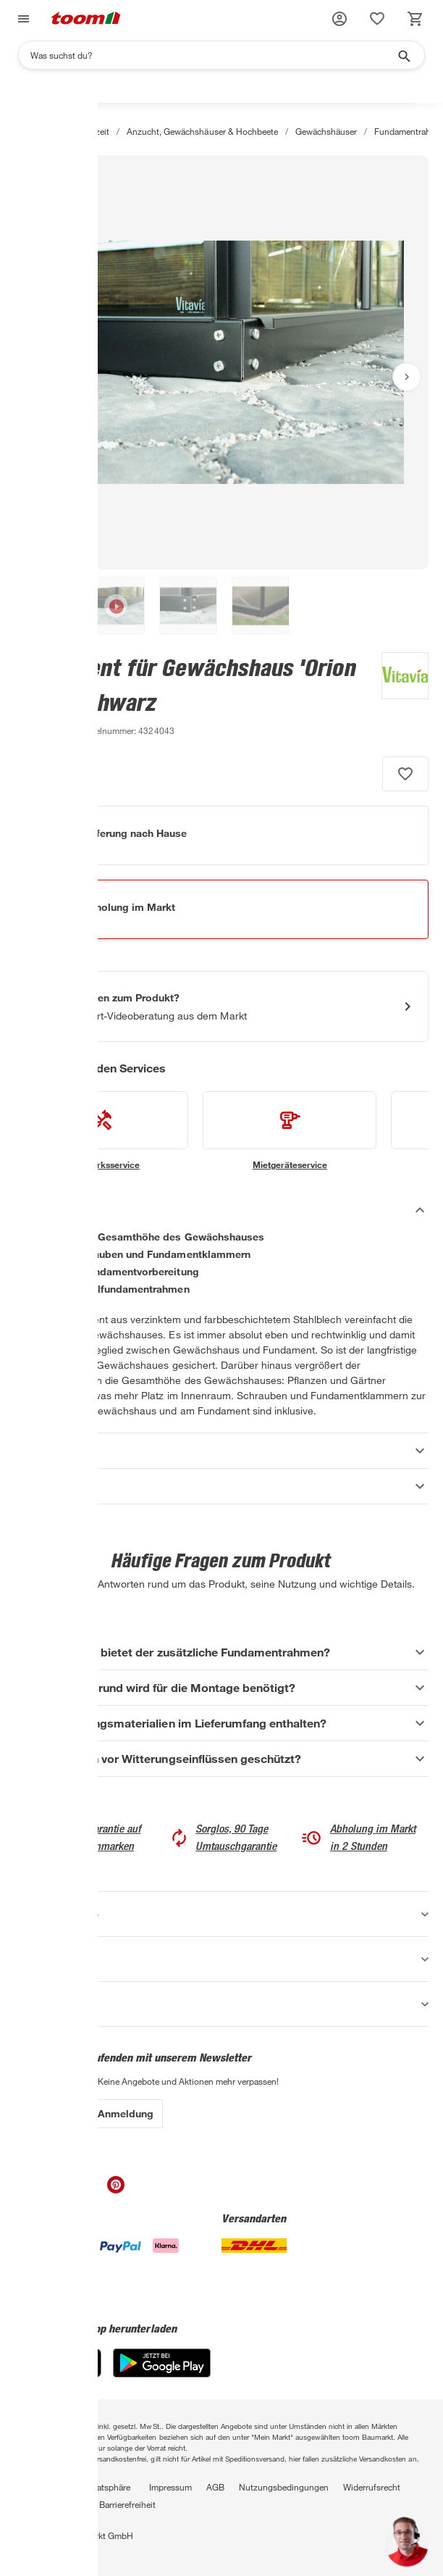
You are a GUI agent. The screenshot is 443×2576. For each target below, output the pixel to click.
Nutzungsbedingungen (284, 2487)
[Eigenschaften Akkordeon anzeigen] (221, 1450)
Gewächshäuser (326, 131)
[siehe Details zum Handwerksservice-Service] (101, 1131)
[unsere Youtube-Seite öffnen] (87, 2189)
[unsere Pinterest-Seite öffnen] (116, 2189)
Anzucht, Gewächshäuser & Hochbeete (202, 131)
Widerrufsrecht (371, 2487)
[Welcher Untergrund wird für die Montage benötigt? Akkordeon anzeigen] (221, 1687)
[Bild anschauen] (221, 362)
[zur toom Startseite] (86, 19)
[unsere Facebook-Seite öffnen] (29, 2189)
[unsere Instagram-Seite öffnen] (58, 2189)
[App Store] (57, 2373)
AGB (215, 2487)
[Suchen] (212, 55)
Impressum (170, 2487)
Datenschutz (38, 2487)
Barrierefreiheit (127, 2504)
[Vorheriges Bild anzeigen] (36, 376)
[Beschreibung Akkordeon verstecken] (221, 1210)
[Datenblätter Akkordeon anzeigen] (221, 1486)
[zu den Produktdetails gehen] (42, 730)
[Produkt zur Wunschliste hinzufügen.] (405, 774)
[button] (339, 19)
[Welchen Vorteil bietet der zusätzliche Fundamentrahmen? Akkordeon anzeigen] (221, 1652)
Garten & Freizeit (77, 131)
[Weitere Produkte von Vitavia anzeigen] (398, 695)
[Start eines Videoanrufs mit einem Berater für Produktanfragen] (221, 1006)
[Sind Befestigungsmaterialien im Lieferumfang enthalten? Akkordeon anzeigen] (221, 1723)
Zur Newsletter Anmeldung (88, 2113)
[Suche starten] (403, 55)
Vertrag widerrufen (49, 2504)
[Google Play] (162, 2373)
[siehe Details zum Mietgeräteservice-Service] (289, 1131)
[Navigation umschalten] (22, 19)
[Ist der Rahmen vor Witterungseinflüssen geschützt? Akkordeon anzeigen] (221, 1758)
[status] (377, 19)
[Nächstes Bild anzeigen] (406, 376)
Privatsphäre (106, 2487)
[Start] (21, 131)
